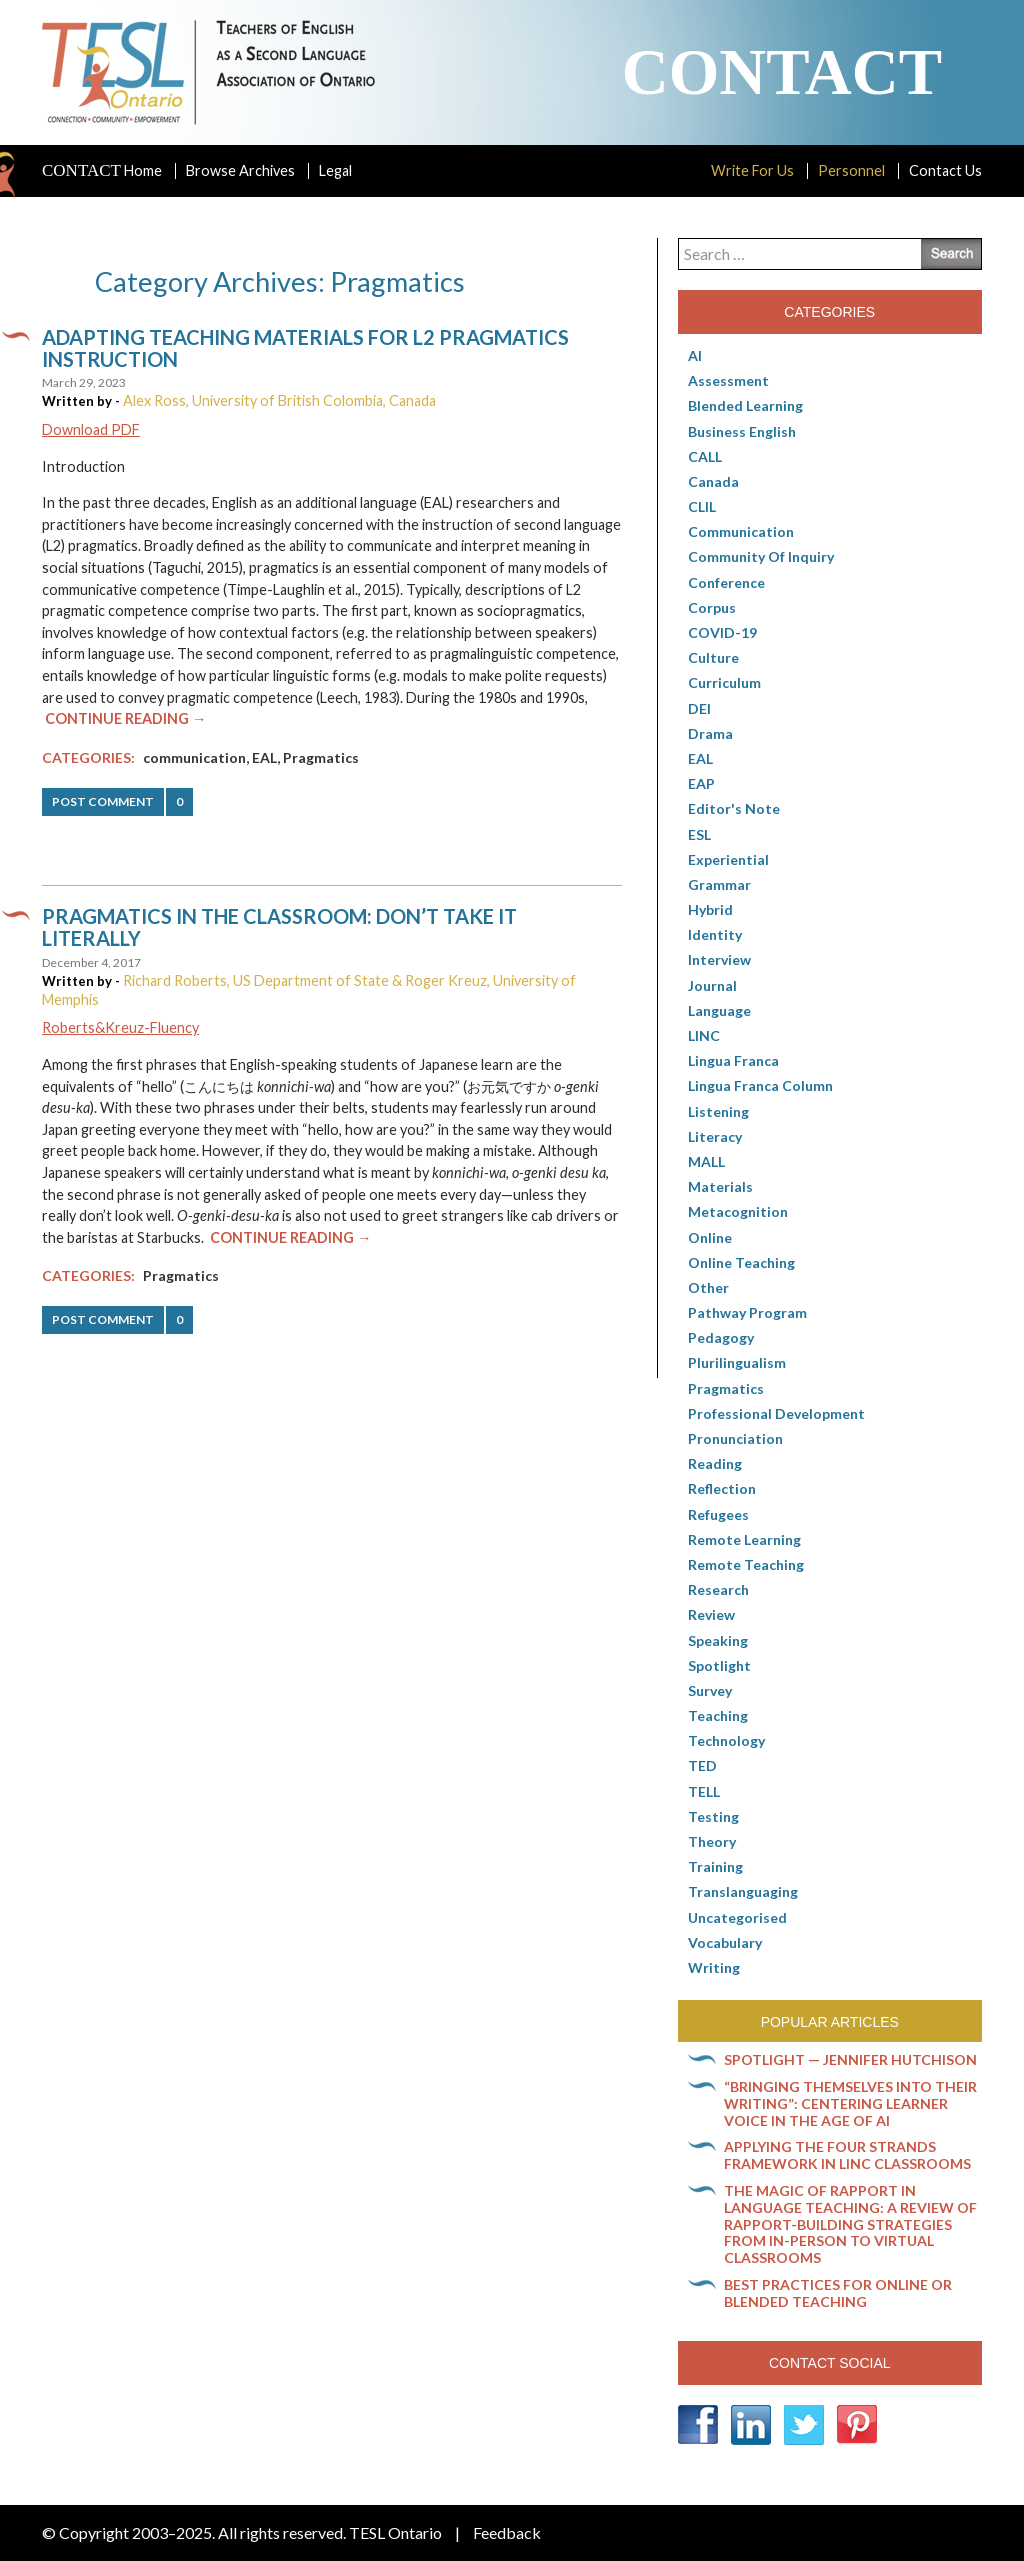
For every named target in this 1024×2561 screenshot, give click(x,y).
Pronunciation (735, 1438)
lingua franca (733, 1060)
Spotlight (719, 1665)
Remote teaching (746, 1564)
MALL (706, 1161)
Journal (712, 985)
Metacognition (738, 1211)
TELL (704, 1791)
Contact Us (945, 170)
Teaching (718, 1715)
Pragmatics (321, 757)
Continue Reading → (125, 718)
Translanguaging (743, 1891)
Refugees (718, 1514)
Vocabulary (725, 1942)
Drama (710, 733)
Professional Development (776, 1413)
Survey (710, 1690)
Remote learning (744, 1539)
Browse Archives (240, 170)
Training (715, 1866)
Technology (726, 1740)
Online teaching (741, 1262)
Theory (712, 1841)
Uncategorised (737, 1917)
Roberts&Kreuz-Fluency (120, 1027)
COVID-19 (722, 632)
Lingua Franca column (760, 1085)
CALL (705, 456)
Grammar (719, 884)
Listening (718, 1111)
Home (102, 171)
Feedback (507, 2532)
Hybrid (710, 909)
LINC (704, 1035)
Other (708, 1287)
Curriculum (724, 682)
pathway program (747, 1312)
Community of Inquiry (761, 556)
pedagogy (721, 1337)
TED (702, 1765)
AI (695, 355)
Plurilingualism (737, 1362)
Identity (715, 934)
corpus (712, 607)
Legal (335, 170)
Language (719, 1010)
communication (194, 757)
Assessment (728, 380)
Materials (720, 1186)
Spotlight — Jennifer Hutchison (850, 2059)
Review (711, 1614)
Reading (715, 1463)
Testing (713, 1816)
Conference (726, 582)
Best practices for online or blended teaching (838, 2293)
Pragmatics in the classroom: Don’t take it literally (279, 927)
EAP (701, 783)
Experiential (728, 859)
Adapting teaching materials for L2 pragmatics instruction (305, 348)
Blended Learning (745, 405)
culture (713, 657)
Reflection (722, 1488)
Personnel (851, 170)
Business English (742, 431)
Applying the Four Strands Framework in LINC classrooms (847, 2155)
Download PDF (91, 429)
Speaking (718, 1640)
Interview (719, 959)
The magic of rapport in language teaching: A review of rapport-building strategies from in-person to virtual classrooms (850, 2224)
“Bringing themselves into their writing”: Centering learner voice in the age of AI (850, 2103)
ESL (699, 834)
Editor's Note (734, 808)
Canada (713, 481)
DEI (699, 708)
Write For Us (752, 170)
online (710, 1237)
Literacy (715, 1136)
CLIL (702, 506)
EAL (264, 757)
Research (718, 1589)
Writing (714, 1967)
